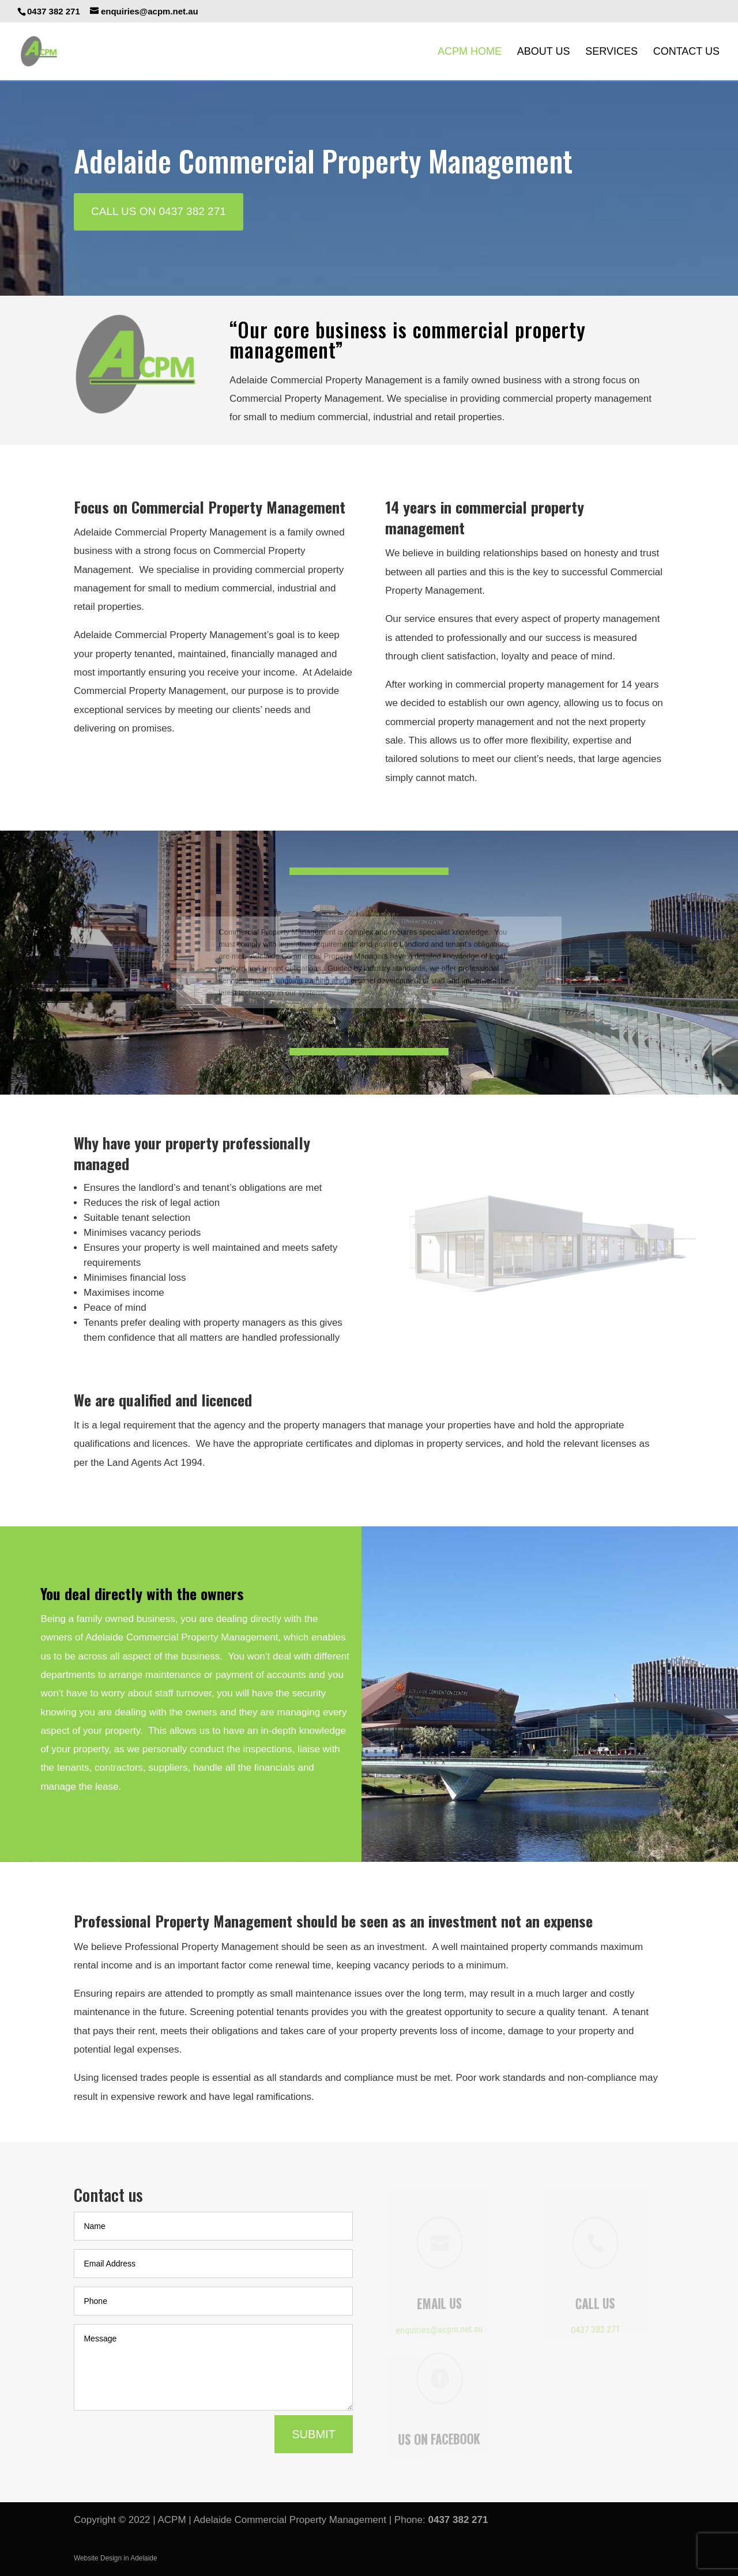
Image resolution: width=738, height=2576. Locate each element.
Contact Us (686, 52)
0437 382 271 (458, 2519)
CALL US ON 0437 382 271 (158, 211)
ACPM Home (470, 52)
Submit (314, 2434)
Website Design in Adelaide (115, 2558)
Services (611, 52)
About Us (543, 52)
